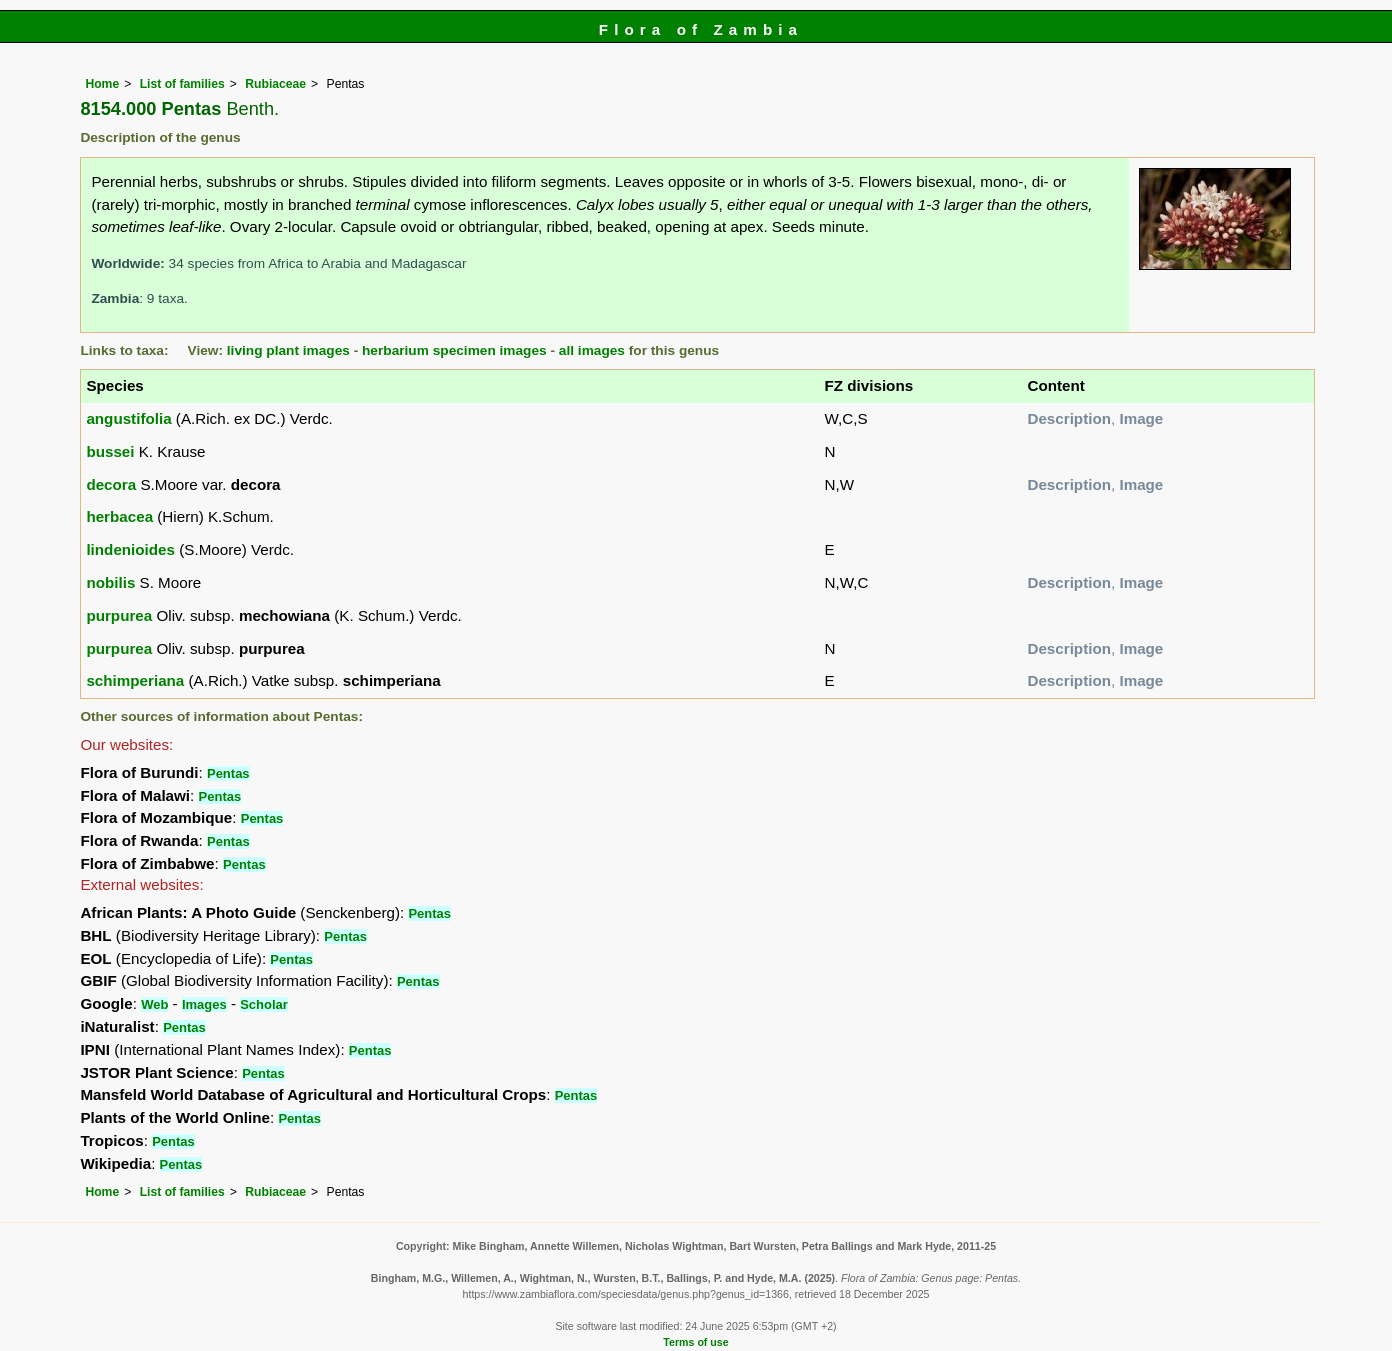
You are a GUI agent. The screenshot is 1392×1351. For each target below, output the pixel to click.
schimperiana (135, 680)
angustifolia (128, 418)
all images (592, 350)
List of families (182, 84)
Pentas (228, 773)
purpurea (119, 615)
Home (102, 84)
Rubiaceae (275, 84)
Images (204, 1004)
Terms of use (695, 1342)
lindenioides (130, 549)
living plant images (288, 350)
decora (111, 484)
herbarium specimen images (454, 350)
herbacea (119, 516)
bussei (110, 451)
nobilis (110, 582)
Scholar (264, 1004)
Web (154, 1004)
